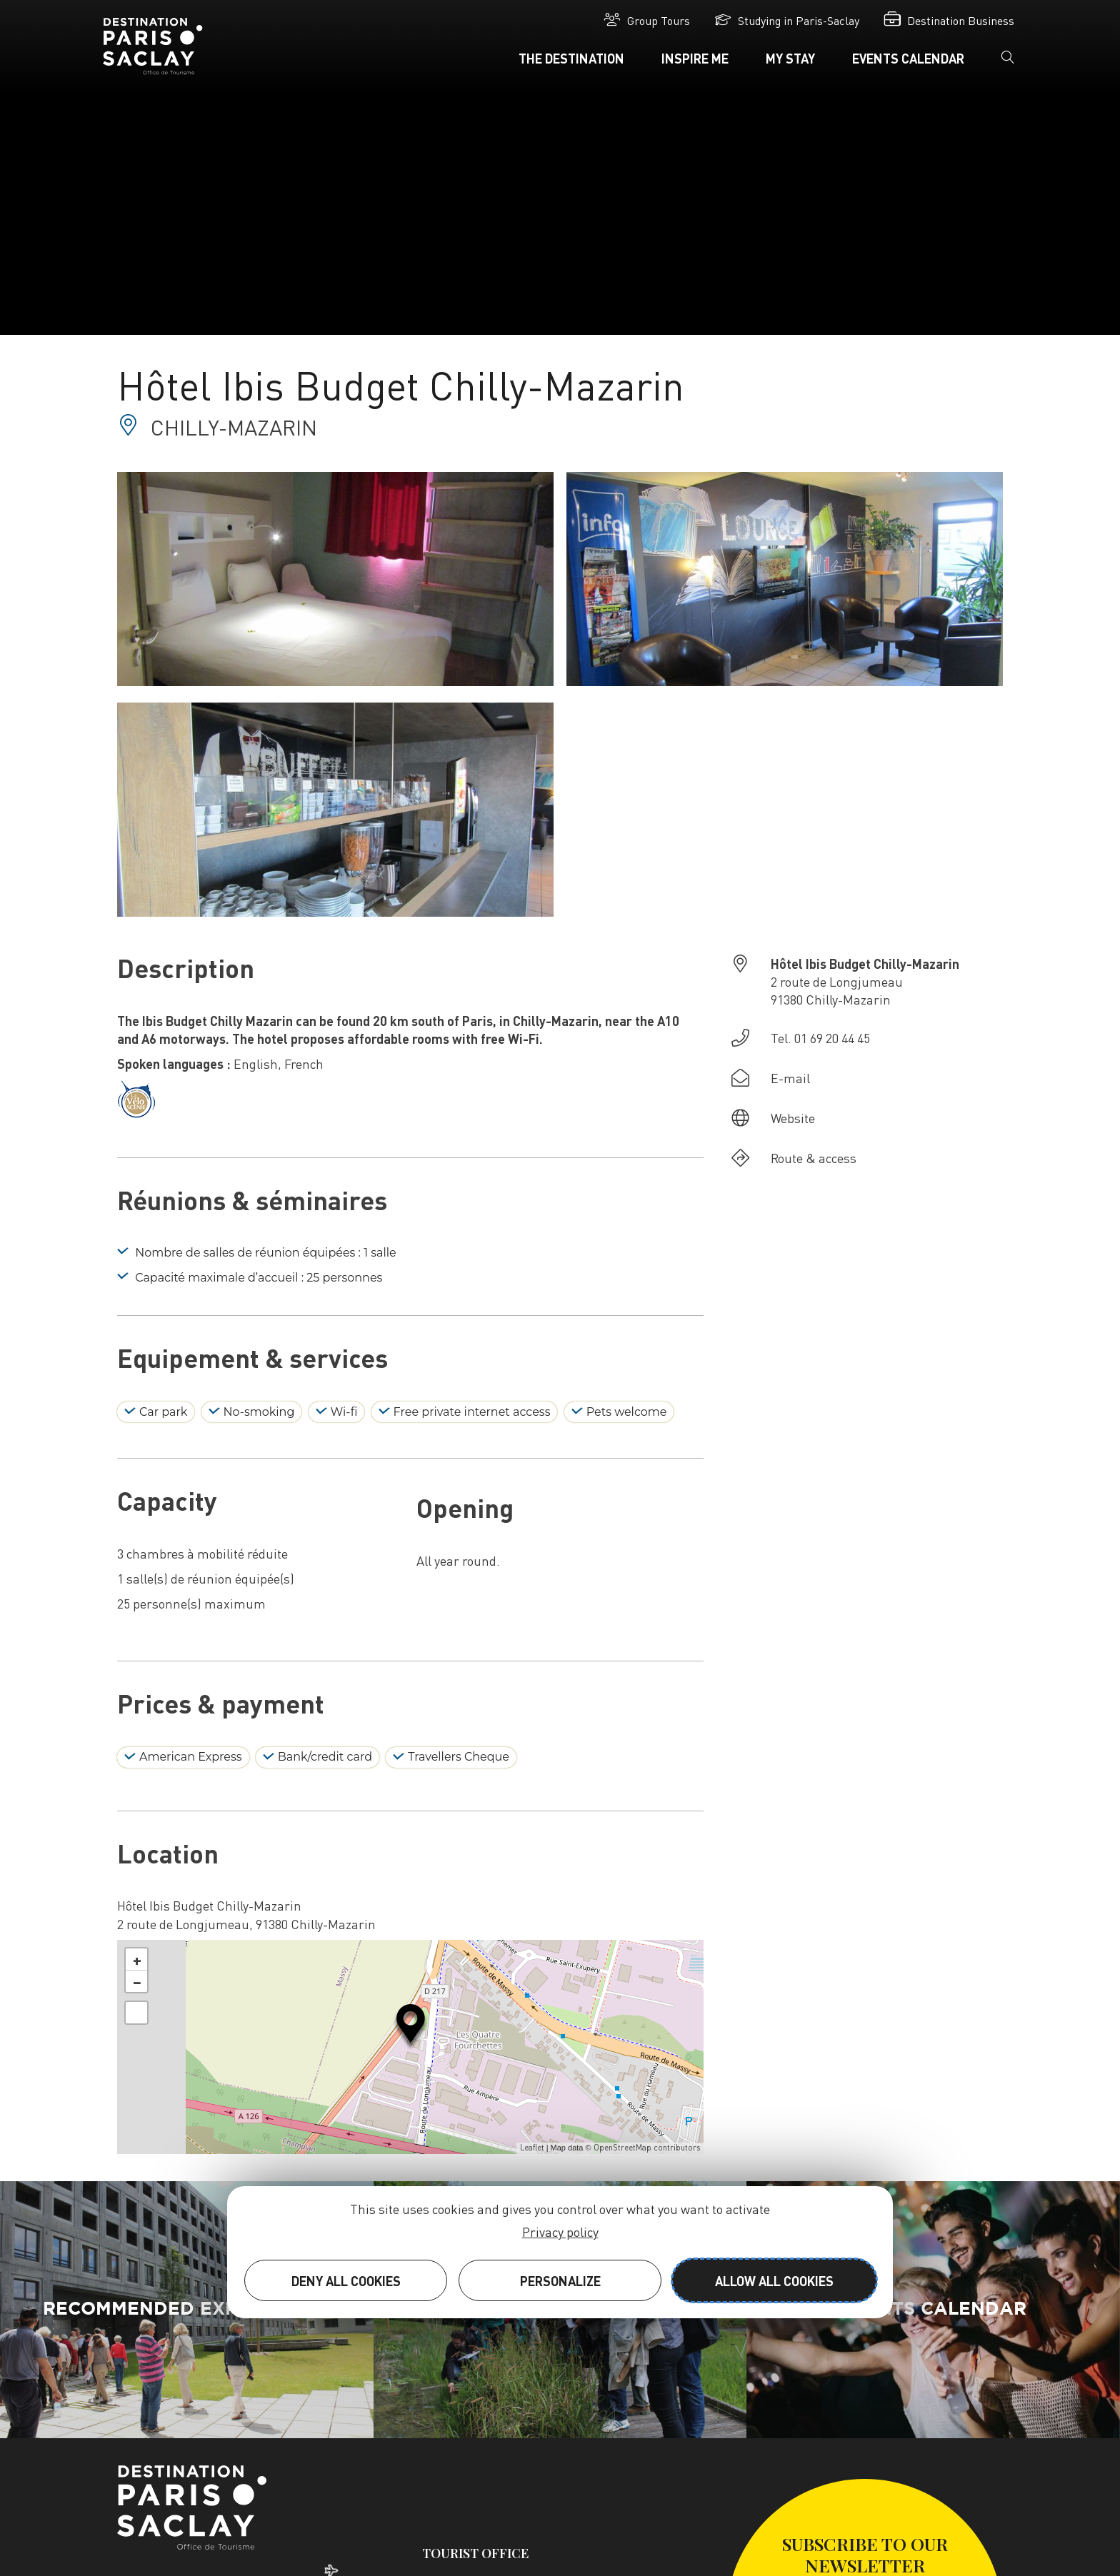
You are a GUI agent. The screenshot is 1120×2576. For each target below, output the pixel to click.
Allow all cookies (774, 2281)
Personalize (560, 2281)
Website (793, 1118)
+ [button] (137, 1959)
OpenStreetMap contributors (647, 2148)
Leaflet (532, 2148)
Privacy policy (560, 2231)
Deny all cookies (346, 2281)
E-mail (790, 1078)
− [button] (137, 1981)
